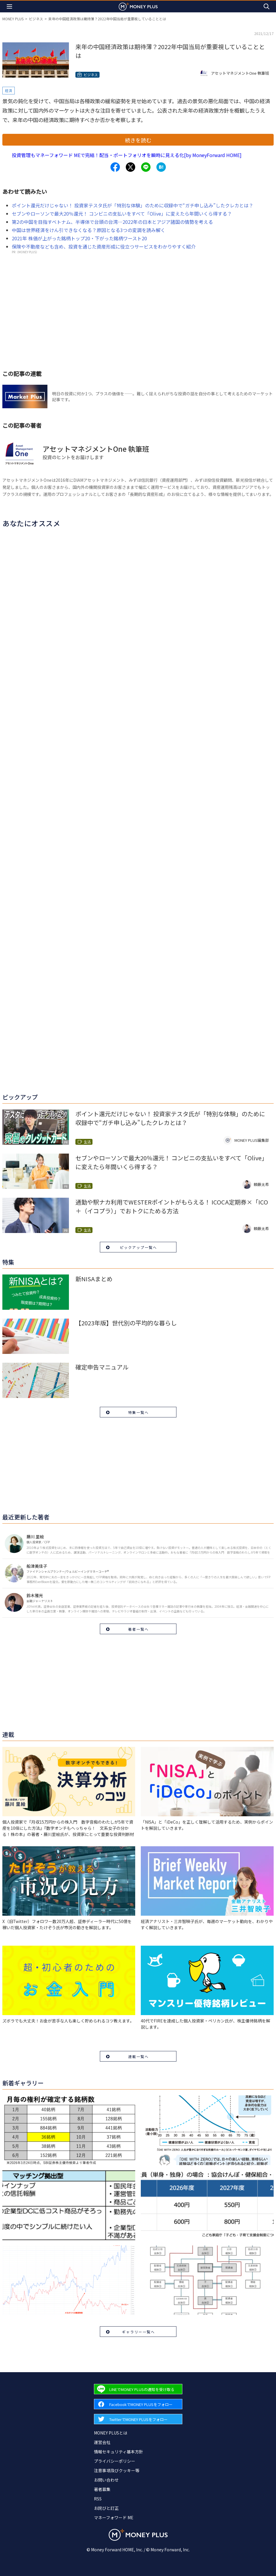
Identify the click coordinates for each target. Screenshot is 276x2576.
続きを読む (138, 140)
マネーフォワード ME (113, 2517)
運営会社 (102, 2442)
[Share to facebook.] (115, 167)
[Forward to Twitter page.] (138, 2419)
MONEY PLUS (13, 18)
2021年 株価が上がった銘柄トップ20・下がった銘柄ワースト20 (79, 238)
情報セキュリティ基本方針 (118, 2452)
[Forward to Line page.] (138, 2389)
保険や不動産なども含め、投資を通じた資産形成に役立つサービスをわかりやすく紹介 (104, 246)
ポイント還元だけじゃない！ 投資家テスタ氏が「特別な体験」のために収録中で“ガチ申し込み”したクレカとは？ (132, 205)
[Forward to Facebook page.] (138, 2404)
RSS (98, 2499)
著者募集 (102, 2489)
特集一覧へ (138, 1412)
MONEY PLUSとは (110, 2433)
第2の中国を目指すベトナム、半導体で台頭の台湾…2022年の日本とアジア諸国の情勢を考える (112, 221)
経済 (8, 90)
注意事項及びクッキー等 (116, 2470)
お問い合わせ (106, 2480)
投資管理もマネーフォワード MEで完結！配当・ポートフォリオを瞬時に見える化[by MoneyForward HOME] (127, 155)
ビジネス (36, 18)
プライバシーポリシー (114, 2461)
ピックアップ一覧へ (138, 1247)
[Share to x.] (130, 167)
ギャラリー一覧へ (138, 2331)
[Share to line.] (146, 167)
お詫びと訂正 (106, 2508)
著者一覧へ (138, 1629)
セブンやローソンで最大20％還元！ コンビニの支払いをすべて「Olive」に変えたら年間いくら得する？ (122, 213)
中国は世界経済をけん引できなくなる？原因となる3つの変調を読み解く (88, 230)
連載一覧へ (138, 2056)
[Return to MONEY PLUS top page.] (138, 6)
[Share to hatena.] (161, 167)
